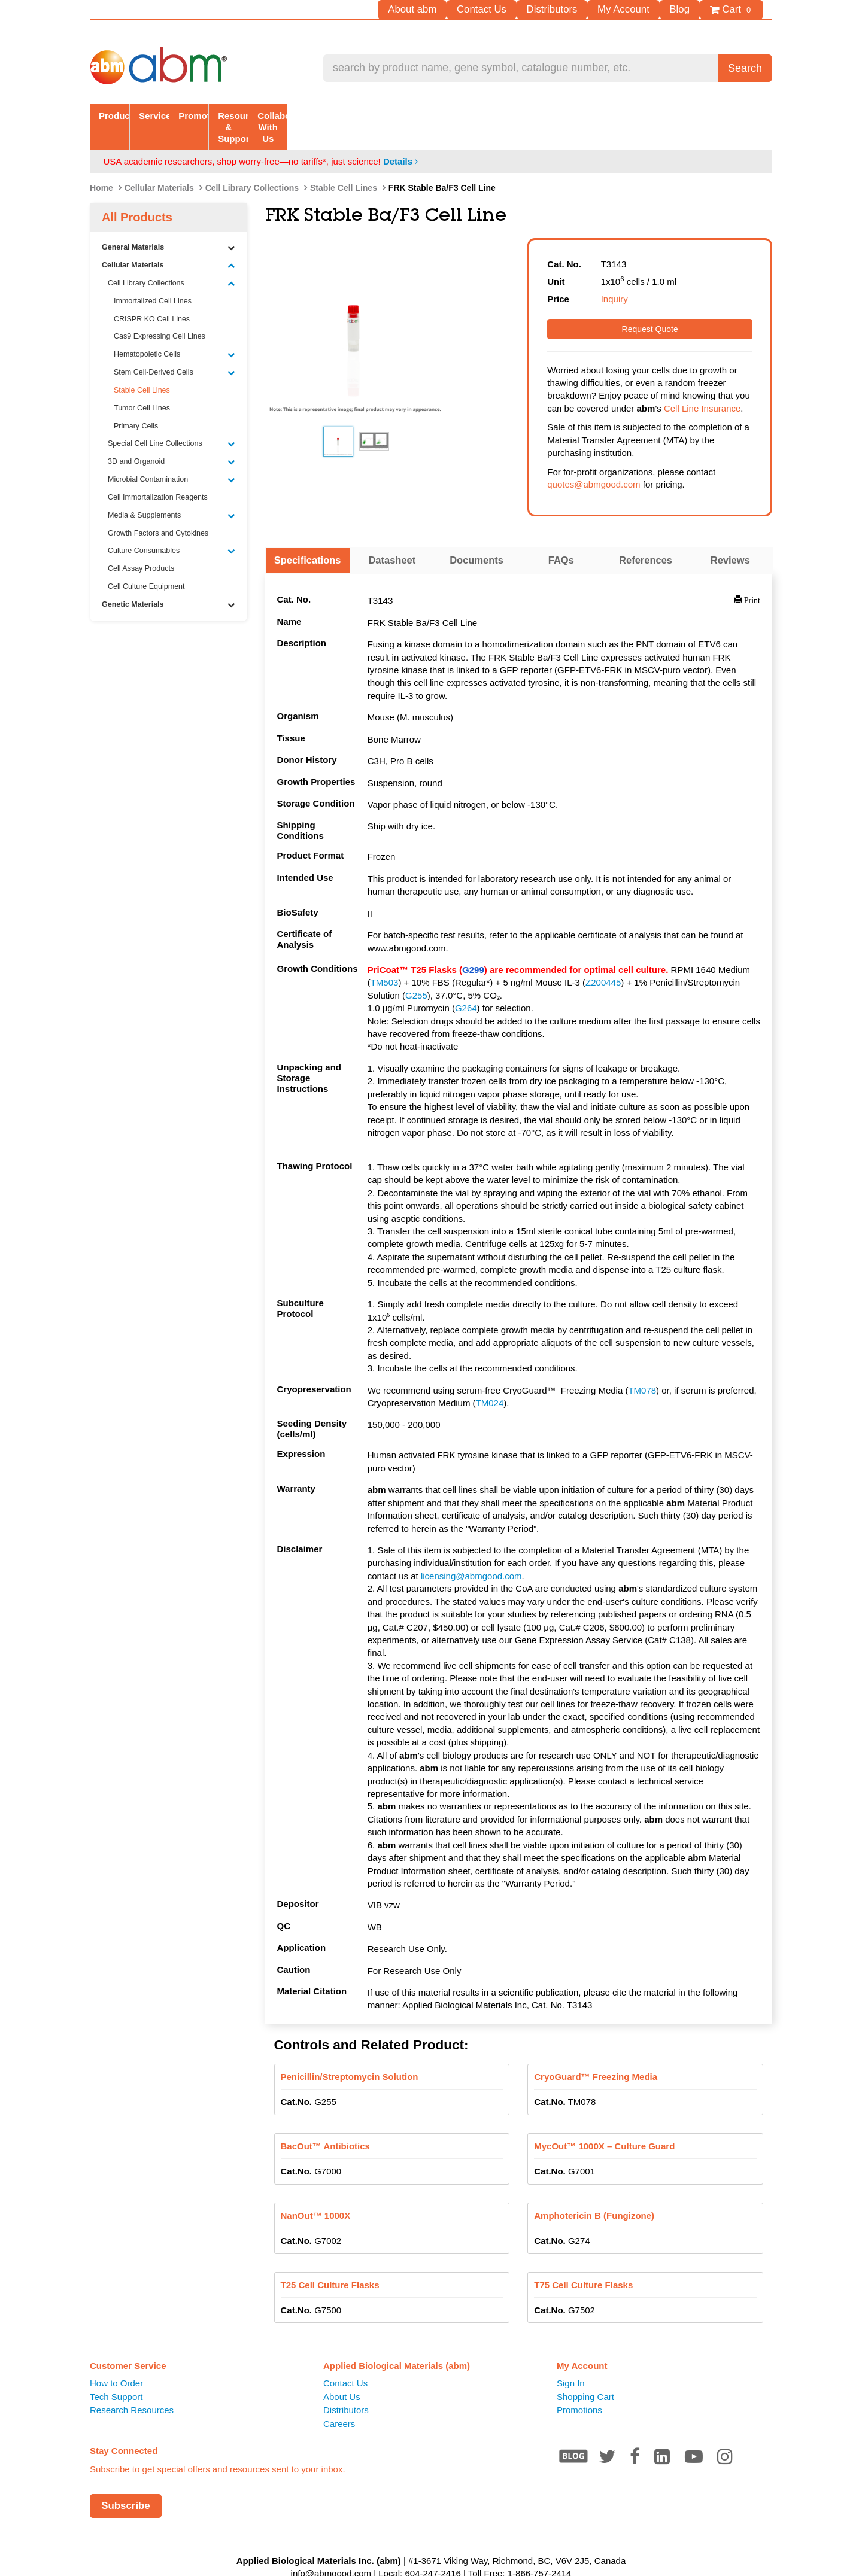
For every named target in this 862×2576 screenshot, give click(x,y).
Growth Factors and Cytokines (158, 510)
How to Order (116, 2360)
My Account (637, 9)
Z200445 (603, 959)
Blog (687, 9)
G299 (473, 946)
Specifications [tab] (307, 536)
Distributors (573, 9)
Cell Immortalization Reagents (158, 474)
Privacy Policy (468, 2563)
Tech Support (116, 2373)
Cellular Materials (159, 164)
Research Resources (132, 2387)
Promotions (579, 2387)
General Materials (168, 224)
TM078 (642, 1367)
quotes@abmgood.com (593, 461)
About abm (449, 9)
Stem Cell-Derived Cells (174, 349)
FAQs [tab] (561, 536)
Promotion (431, 115)
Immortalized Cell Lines (153, 277)
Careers (339, 2400)
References (645, 536)
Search (745, 68)
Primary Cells (136, 403)
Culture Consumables (171, 527)
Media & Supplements (171, 492)
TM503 (385, 959)
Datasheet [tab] (391, 536)
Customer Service (128, 2342)
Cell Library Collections (252, 164)
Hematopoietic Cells (174, 331)
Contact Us (510, 9)
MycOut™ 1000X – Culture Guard (604, 2123)
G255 (416, 972)
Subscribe (125, 2482)
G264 (466, 985)
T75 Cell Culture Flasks (583, 2261)
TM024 (490, 1379)
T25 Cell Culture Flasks (330, 2261)
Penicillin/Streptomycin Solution (349, 2053)
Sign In (571, 2360)
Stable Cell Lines (343, 164)
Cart (734, 9)
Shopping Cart (585, 2373)
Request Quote (650, 306)
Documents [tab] (476, 536)
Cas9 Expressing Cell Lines (159, 313)
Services (295, 115)
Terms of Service (399, 2563)
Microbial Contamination (171, 456)
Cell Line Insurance (702, 385)
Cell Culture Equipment (146, 563)
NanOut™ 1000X (316, 2192)
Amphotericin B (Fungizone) (594, 2192)
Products (157, 115)
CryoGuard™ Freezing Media (595, 2053)
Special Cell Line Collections (171, 420)
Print (752, 575)
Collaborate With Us (703, 115)
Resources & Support (568, 115)
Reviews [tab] (730, 536)
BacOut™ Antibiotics (325, 2123)
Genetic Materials (168, 581)
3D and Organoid (171, 438)
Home (101, 164)
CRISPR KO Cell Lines (152, 295)
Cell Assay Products (141, 545)
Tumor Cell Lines (142, 385)
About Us (341, 2373)
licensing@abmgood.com (471, 1552)
